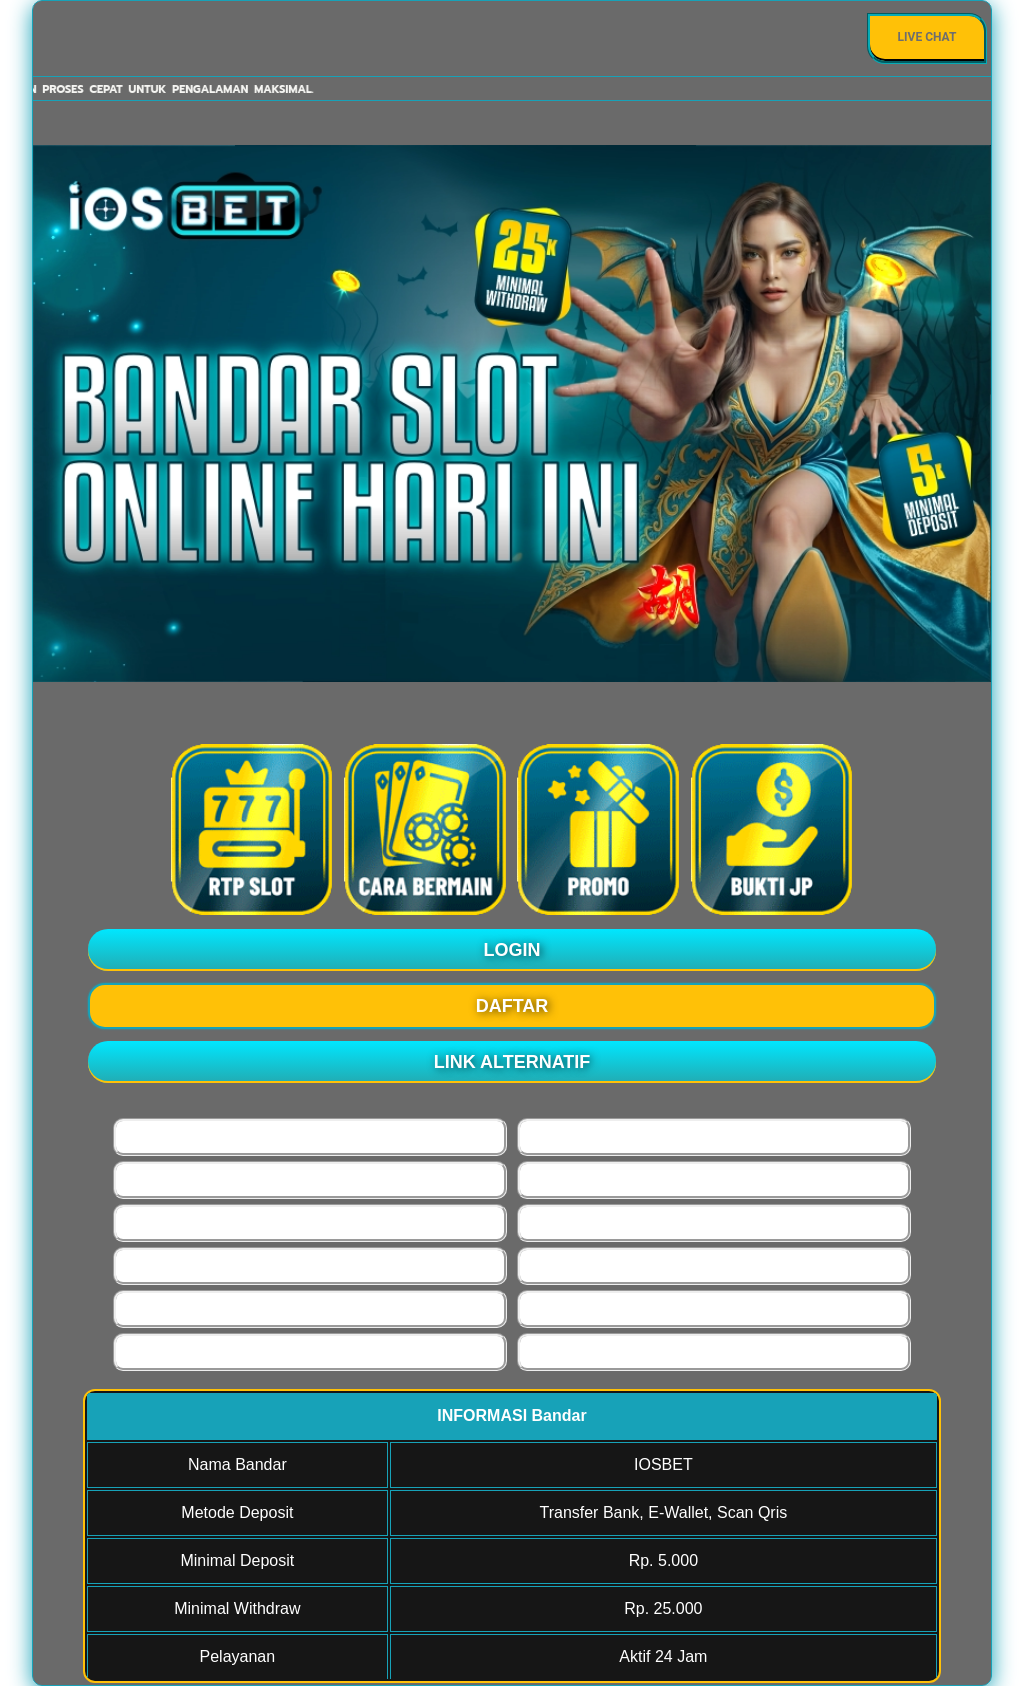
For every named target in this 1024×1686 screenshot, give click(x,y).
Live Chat (927, 37)
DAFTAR (512, 1006)
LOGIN (512, 950)
